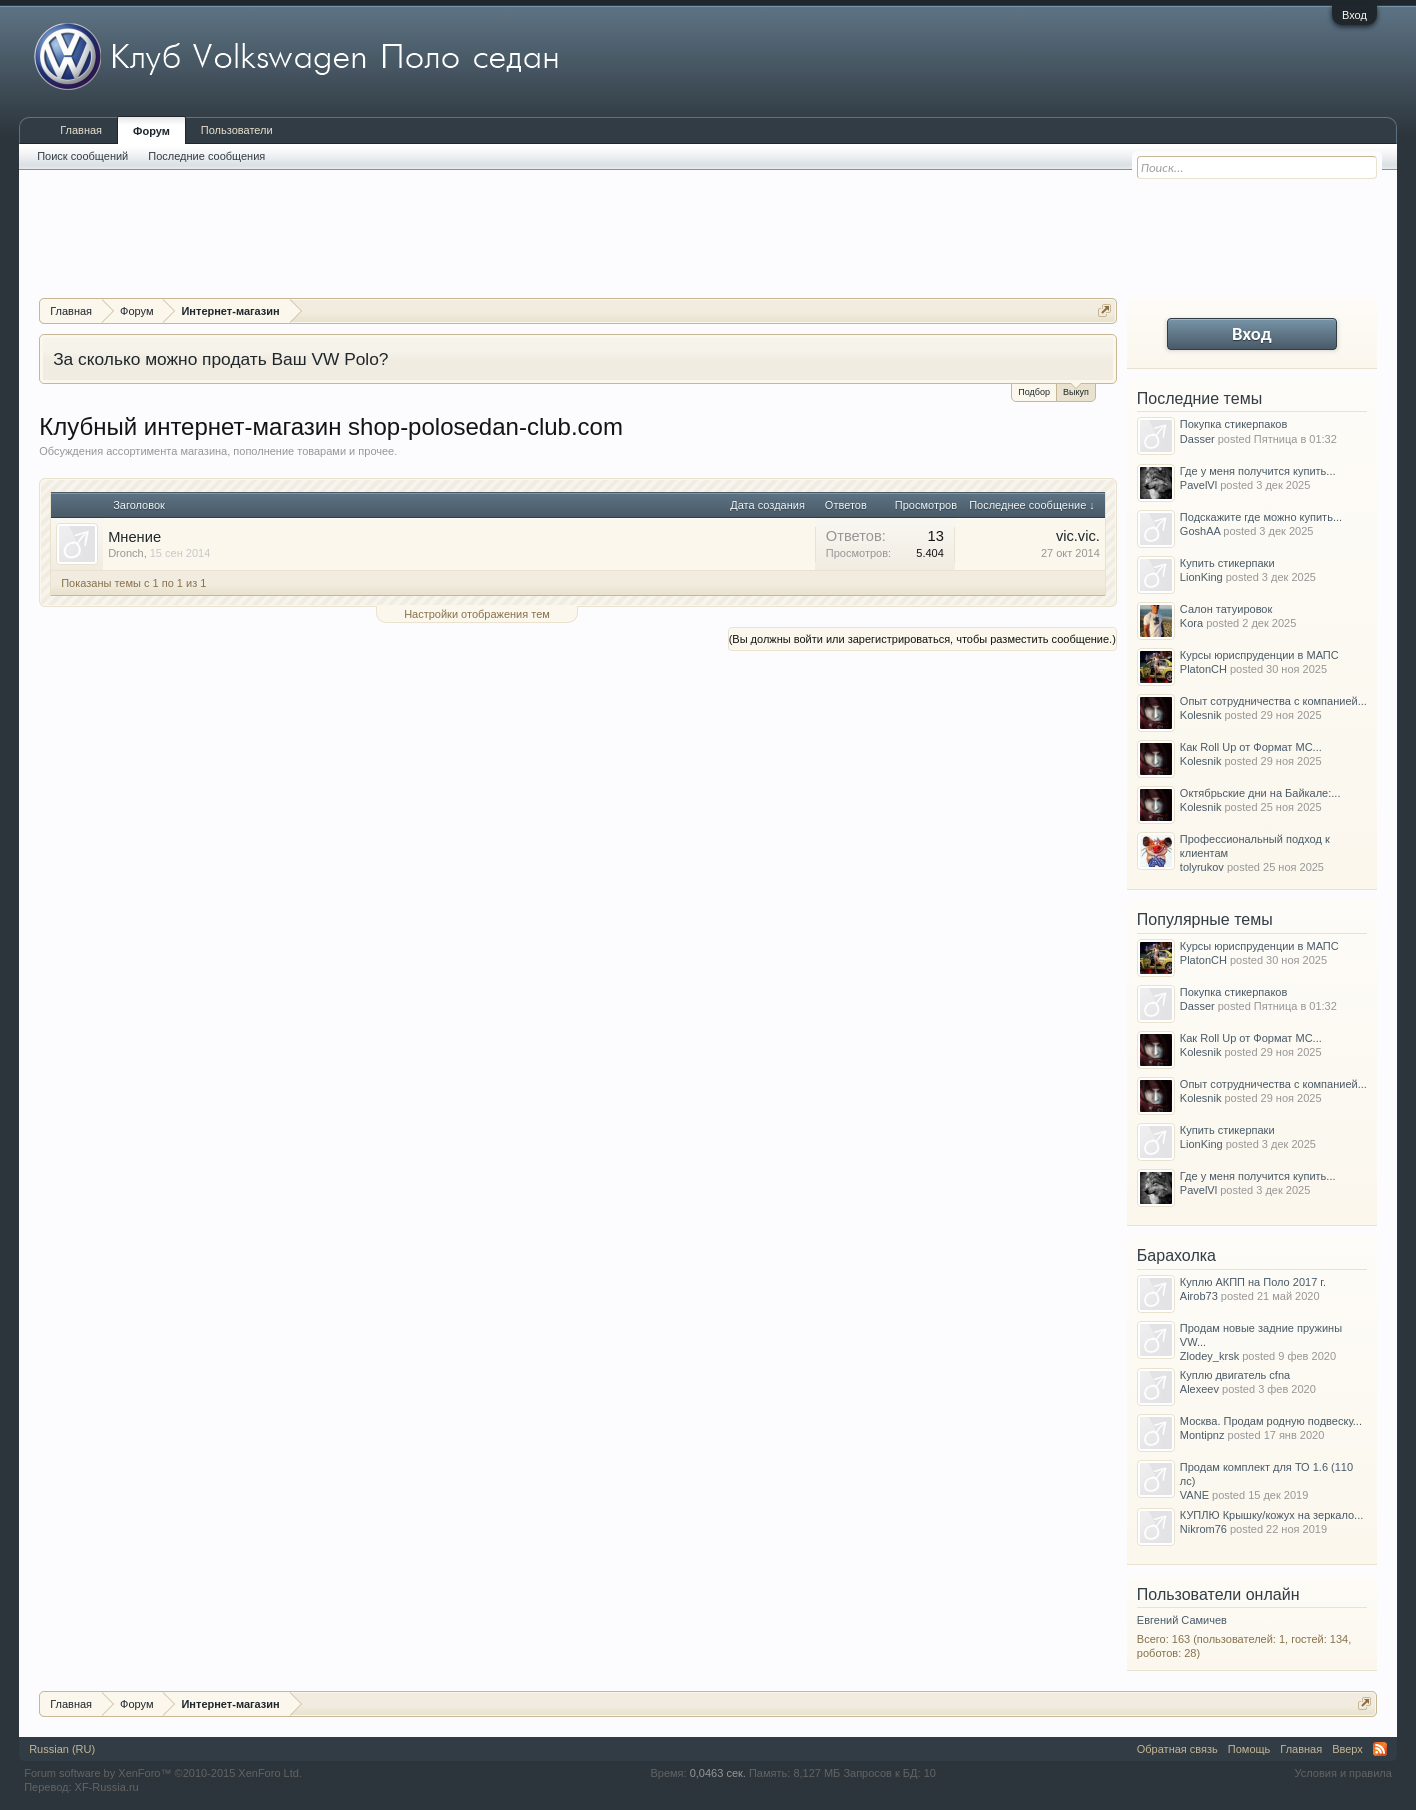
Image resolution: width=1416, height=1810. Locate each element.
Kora (1191, 623)
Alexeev (1199, 1389)
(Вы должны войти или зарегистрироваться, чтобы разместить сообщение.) (922, 639)
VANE (1194, 1495)
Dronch (125, 553)
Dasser (1197, 439)
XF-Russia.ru (107, 1787)
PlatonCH (1203, 669)
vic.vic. (1078, 536)
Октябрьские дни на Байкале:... (1260, 793)
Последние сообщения (206, 156)
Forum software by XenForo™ (163, 1773)
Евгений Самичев (1182, 1620)
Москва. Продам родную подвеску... (1271, 1421)
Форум (151, 131)
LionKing (1201, 577)
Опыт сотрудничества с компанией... (1273, 701)
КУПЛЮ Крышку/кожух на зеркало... (1271, 1515)
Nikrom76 (1203, 1529)
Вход (1354, 15)
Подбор (1034, 392)
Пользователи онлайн (1218, 1594)
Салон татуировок (1226, 609)
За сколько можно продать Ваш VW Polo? (220, 359)
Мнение (134, 537)
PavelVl (1198, 485)
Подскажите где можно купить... (1261, 517)
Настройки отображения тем (477, 614)
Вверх (1347, 1749)
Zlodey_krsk (1209, 1356)
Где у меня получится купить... (1258, 471)
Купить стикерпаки (1227, 563)
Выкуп (1076, 390)
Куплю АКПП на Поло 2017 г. (1253, 1282)
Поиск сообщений (82, 156)
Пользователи (237, 130)
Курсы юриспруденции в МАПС (1259, 655)
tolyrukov (1202, 867)
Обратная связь (1177, 1749)
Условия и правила (1343, 1773)
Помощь (1249, 1749)
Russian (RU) (62, 1749)
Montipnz (1202, 1435)
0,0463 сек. (718, 1773)
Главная (81, 130)
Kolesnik (1201, 715)
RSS (1380, 1749)
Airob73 (1199, 1296)
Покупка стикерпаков (1233, 424)
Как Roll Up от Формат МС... (1251, 747)
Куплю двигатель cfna (1235, 1375)
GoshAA (1200, 531)
